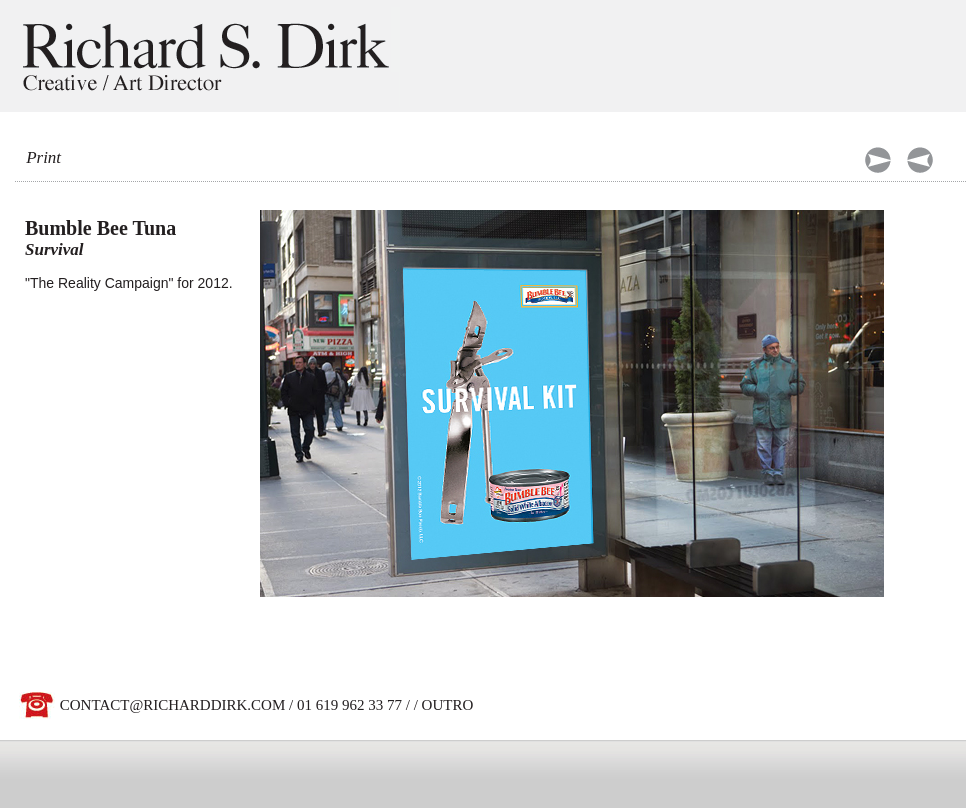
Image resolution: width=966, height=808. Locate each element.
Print (43, 157)
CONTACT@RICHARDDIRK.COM (173, 705)
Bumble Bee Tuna (100, 228)
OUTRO (448, 705)
